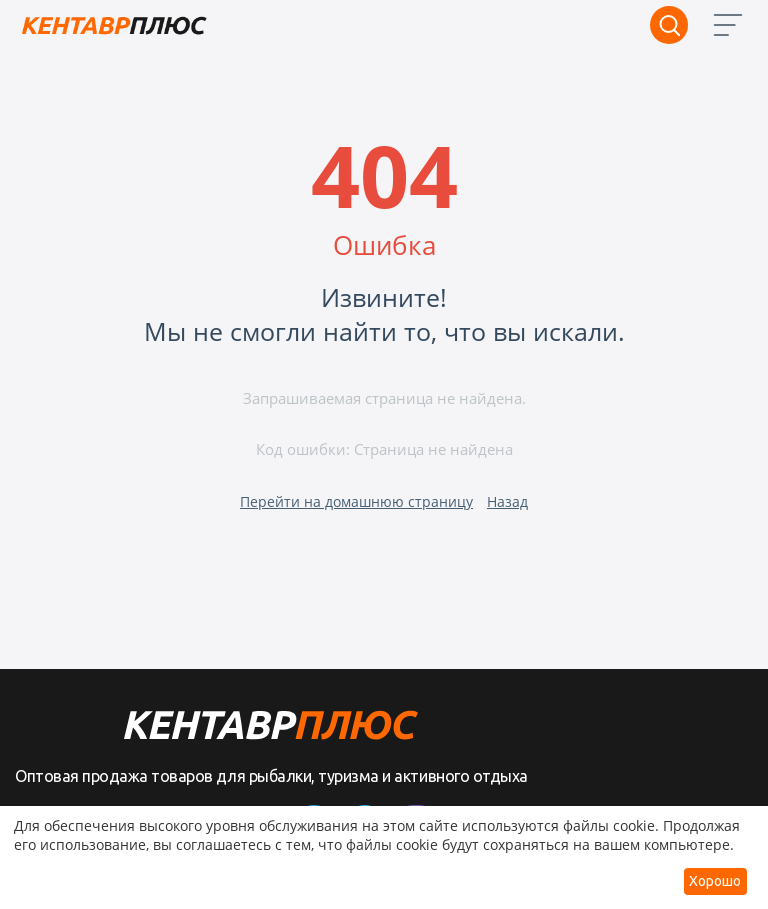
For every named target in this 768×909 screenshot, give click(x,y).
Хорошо (715, 881)
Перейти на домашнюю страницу (356, 501)
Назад (507, 501)
